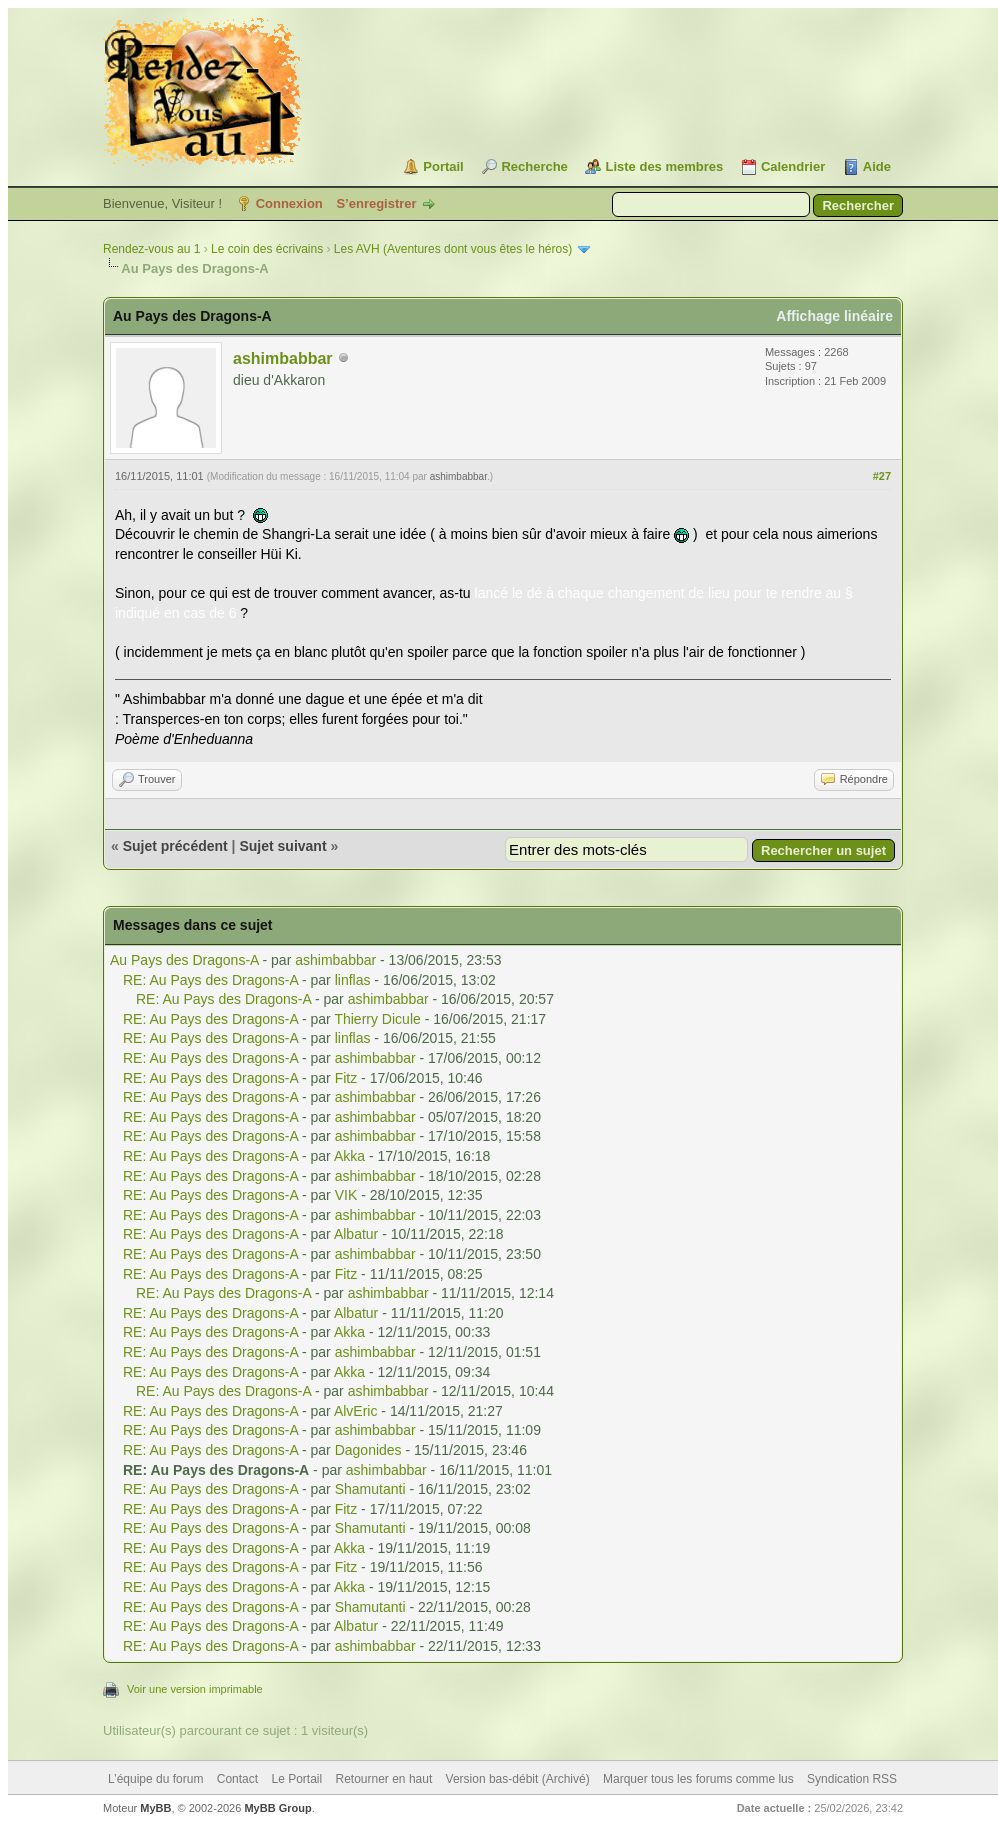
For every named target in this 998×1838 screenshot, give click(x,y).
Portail (443, 166)
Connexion (289, 203)
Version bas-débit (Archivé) (518, 1779)
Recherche (534, 166)
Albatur (356, 1234)
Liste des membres (664, 166)
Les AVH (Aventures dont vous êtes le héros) (453, 249)
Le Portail (296, 1779)
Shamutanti (370, 1489)
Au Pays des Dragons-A (184, 960)
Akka (349, 1156)
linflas (353, 980)
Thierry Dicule (377, 1019)
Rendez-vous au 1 (151, 249)
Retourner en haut (384, 1779)
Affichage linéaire (834, 316)
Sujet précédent (175, 846)
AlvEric (356, 1411)
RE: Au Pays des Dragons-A (210, 980)
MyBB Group (277, 1808)
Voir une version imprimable (195, 1689)
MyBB (155, 1808)
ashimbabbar (283, 358)
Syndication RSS (852, 1779)
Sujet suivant (282, 846)
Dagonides (368, 1450)
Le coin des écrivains (267, 249)
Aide (877, 166)
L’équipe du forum (155, 1779)
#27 (882, 476)
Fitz (346, 1078)
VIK (346, 1195)
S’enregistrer (376, 203)
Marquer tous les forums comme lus (698, 1779)
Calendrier (793, 166)
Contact (237, 1779)
